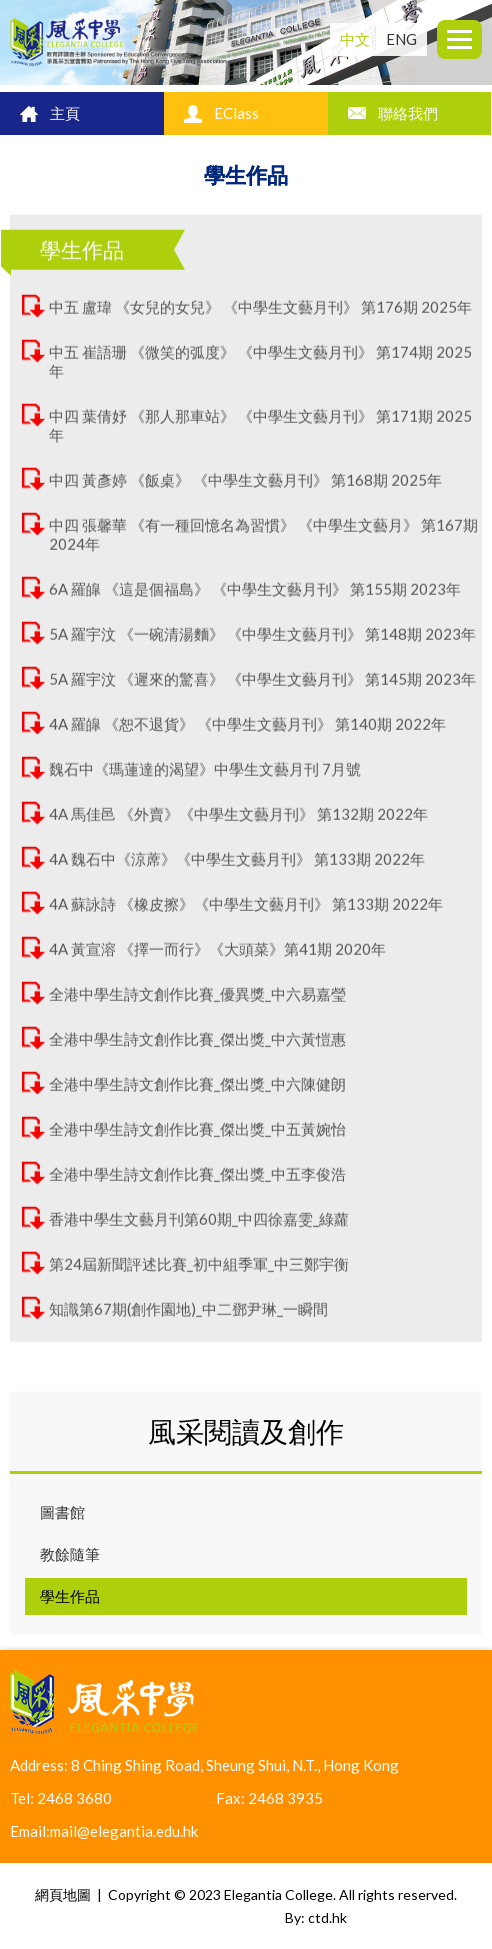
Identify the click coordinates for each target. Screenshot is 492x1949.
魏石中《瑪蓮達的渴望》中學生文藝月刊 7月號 (205, 777)
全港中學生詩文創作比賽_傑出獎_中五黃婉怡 (197, 1137)
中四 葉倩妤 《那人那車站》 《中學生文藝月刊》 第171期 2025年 (260, 433)
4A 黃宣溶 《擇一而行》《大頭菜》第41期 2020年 (217, 957)
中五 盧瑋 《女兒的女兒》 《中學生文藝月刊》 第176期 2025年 (260, 315)
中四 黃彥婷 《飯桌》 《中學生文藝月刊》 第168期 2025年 (245, 488)
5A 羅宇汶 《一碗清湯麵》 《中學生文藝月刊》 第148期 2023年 (262, 642)
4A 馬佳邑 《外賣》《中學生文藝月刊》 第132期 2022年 (238, 822)
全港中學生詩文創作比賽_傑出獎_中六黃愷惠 (197, 1047)
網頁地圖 (63, 1894)
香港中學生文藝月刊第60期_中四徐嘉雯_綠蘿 (199, 1227)
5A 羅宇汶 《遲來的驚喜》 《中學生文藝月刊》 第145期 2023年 (262, 687)
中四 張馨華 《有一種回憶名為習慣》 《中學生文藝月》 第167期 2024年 (263, 542)
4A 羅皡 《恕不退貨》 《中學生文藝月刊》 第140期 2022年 (247, 732)
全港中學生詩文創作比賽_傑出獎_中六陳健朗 (197, 1092)
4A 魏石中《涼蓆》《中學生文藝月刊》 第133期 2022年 (237, 867)
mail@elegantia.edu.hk (124, 1831)
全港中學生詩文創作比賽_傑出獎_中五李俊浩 (197, 1182)
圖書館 (62, 1512)
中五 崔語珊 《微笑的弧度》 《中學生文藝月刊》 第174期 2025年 (260, 369)
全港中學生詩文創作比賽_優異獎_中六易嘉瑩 (197, 1002)
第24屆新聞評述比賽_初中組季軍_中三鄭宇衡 (199, 1272)
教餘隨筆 (70, 1554)
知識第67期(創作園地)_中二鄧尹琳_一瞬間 (188, 1317)
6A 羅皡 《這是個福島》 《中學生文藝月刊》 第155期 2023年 (255, 597)
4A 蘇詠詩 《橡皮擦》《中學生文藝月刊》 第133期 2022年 (246, 912)
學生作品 (70, 1596)
